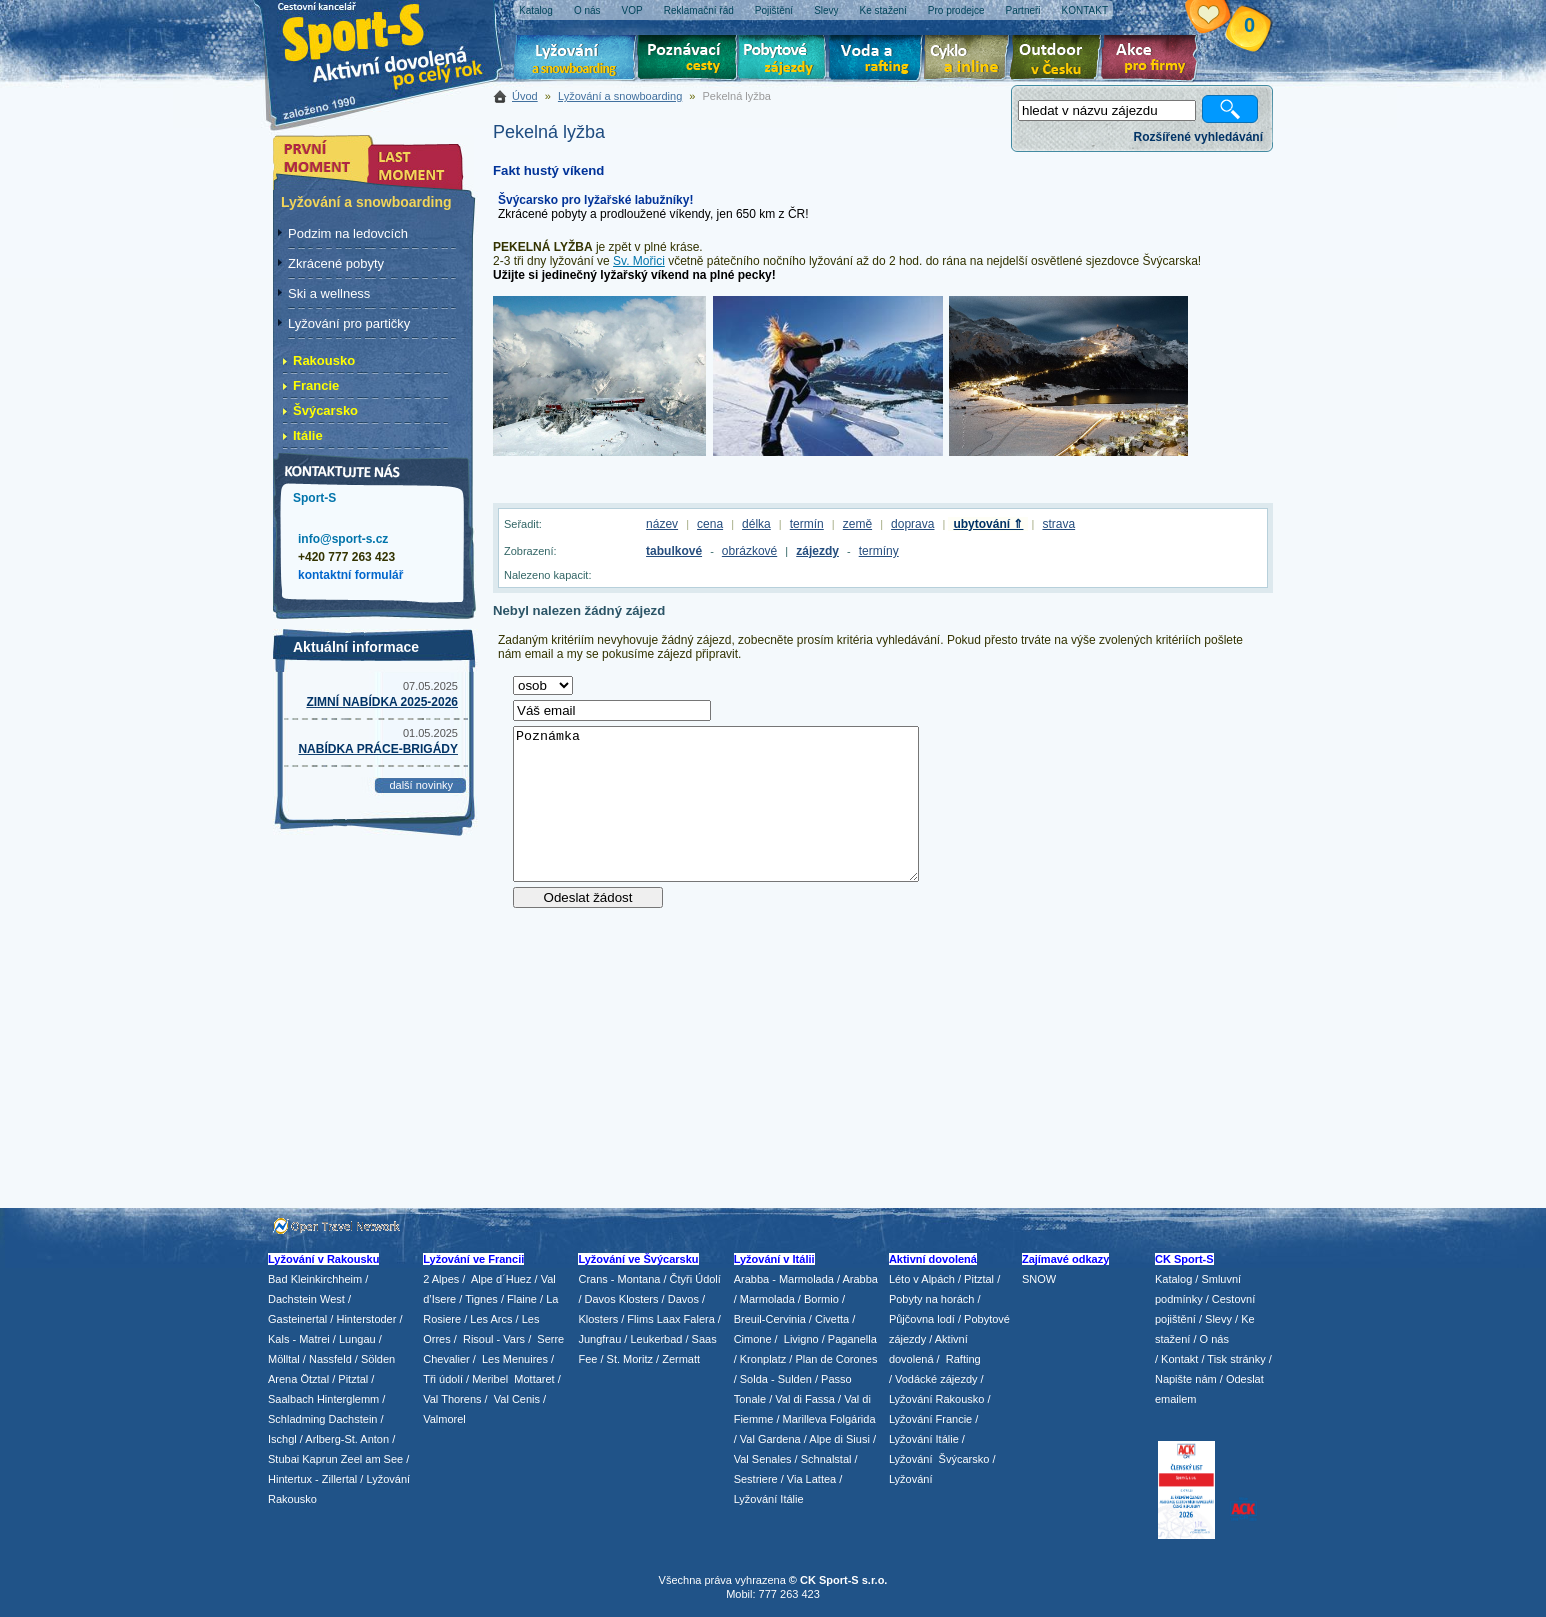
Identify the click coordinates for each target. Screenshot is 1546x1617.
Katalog (1173, 1279)
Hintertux (290, 1479)
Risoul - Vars (494, 1339)
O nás (1214, 1339)
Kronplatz (763, 1359)
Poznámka (716, 804)
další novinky (421, 785)
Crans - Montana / (623, 1279)
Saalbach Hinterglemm (323, 1399)
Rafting (963, 1359)
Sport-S (314, 498)
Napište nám (1186, 1379)
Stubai (283, 1459)
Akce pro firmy (1154, 60)
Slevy (1218, 1319)
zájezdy (817, 551)
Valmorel (444, 1419)
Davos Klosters (622, 1299)
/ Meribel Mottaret (510, 1379)
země (857, 524)
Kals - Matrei (299, 1339)
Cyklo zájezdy (970, 60)
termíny (879, 551)
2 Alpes (441, 1279)
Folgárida (853, 1419)
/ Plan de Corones (833, 1359)
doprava (912, 524)
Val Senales (763, 1459)
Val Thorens (452, 1399)
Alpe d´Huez (503, 1279)
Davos (683, 1299)
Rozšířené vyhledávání (1198, 137)
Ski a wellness (329, 293)
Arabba (860, 1279)
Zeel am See (372, 1459)
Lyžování (575, 60)
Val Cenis (517, 1399)
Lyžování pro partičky (349, 323)
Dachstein (353, 1419)
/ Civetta (829, 1319)
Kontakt (1179, 1359)
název (662, 524)
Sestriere (756, 1479)
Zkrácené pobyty (336, 263)
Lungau (357, 1339)
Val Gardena (770, 1439)
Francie (316, 385)
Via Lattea (811, 1479)
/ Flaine (519, 1299)
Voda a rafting (878, 60)
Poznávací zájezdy (688, 60)
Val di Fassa (805, 1399)
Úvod (525, 96)
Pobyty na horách (932, 1299)
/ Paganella (849, 1339)
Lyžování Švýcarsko (939, 1459)
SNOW (1039, 1279)
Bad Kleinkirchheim (315, 1279)
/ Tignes (478, 1299)
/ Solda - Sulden (773, 1379)
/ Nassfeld (327, 1359)
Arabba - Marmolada (784, 1279)
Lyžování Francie (930, 1419)
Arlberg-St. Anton (347, 1439)
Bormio (821, 1299)
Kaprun (319, 1459)
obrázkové (749, 551)
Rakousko (324, 360)
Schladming (298, 1419)
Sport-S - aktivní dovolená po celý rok (393, 42)
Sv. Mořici (639, 261)
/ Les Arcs (488, 1319)
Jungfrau (599, 1339)
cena (710, 524)
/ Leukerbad (653, 1339)
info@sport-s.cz (343, 539)
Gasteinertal (297, 1319)
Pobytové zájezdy (784, 60)
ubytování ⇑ (988, 524)
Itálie (308, 435)
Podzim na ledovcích (348, 233)
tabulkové (674, 551)
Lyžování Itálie (769, 1499)
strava (1058, 524)
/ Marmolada (764, 1299)
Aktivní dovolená (1059, 60)
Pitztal (353, 1379)
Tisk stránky (1236, 1359)
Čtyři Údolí (695, 1279)
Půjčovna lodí (922, 1319)
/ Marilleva (801, 1419)
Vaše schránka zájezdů (1223, 18)
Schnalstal (826, 1459)
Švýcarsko (325, 410)
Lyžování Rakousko (937, 1399)
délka (756, 524)
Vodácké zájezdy (936, 1379)
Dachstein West (306, 1299)
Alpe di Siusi (839, 1439)
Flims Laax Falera (670, 1319)
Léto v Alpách (922, 1279)
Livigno (801, 1339)
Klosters (598, 1319)
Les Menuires (515, 1359)
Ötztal (314, 1379)
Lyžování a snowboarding (620, 96)
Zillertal (341, 1479)
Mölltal (284, 1359)
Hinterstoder (366, 1319)
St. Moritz (630, 1359)
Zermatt (681, 1359)
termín (807, 524)
